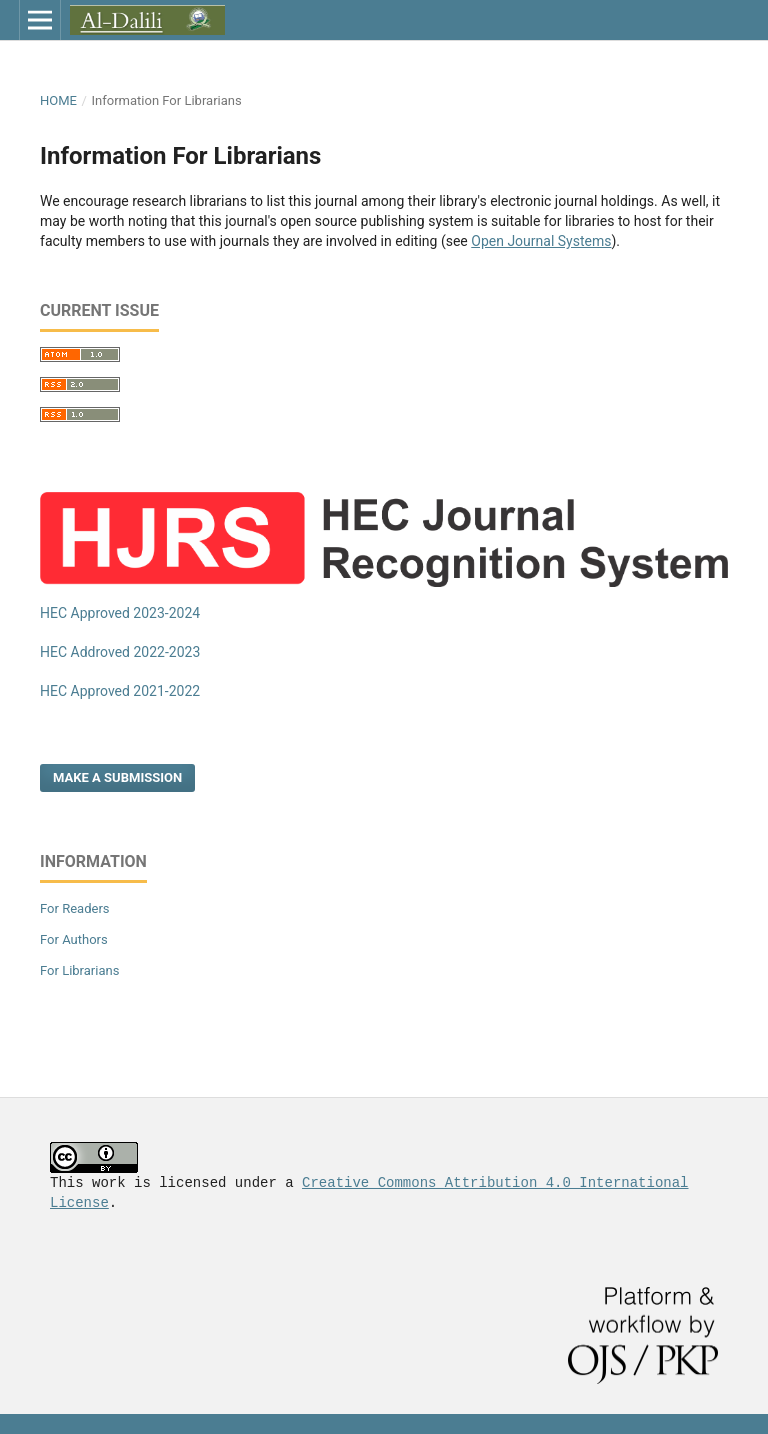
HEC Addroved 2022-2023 (120, 652)
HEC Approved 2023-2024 (120, 613)
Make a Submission (117, 777)
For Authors (74, 939)
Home (58, 100)
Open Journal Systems (541, 241)
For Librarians (79, 970)
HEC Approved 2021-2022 (120, 691)
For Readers (75, 908)
